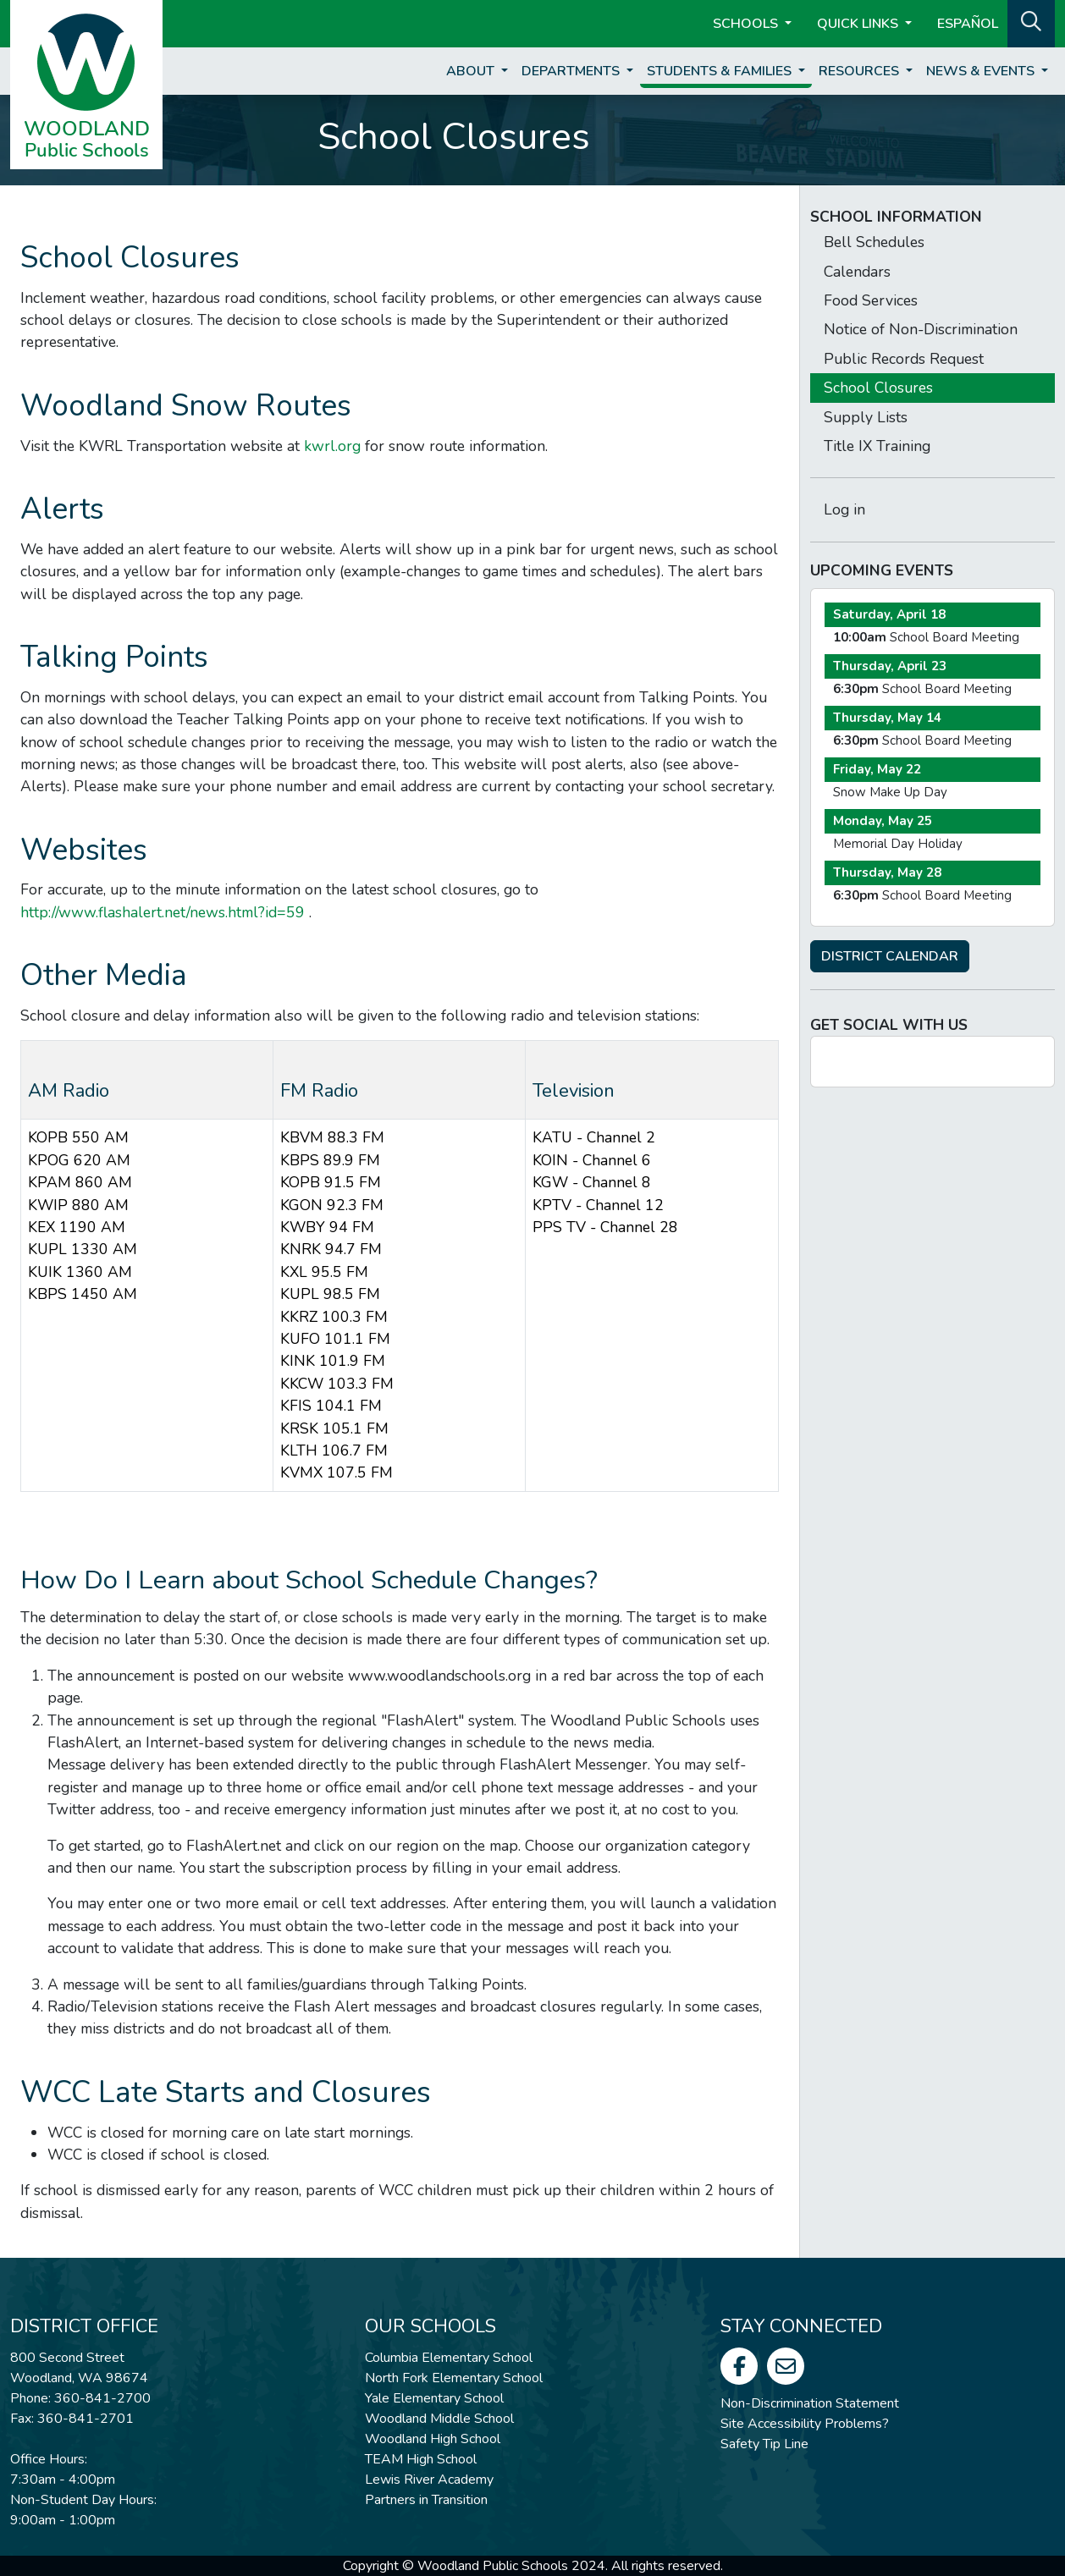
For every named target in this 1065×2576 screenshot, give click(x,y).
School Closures (878, 387)
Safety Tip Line (764, 2444)
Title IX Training (877, 446)
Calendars (857, 271)
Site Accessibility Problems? (804, 2423)
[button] (1031, 22)
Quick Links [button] (859, 23)
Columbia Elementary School (448, 2357)
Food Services (871, 300)
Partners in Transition (426, 2500)
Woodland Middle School (439, 2418)
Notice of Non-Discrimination (921, 329)
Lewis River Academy (429, 2479)
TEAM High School (421, 2459)
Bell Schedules (874, 242)
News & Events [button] (982, 71)
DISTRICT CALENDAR (889, 956)
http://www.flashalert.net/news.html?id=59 (162, 912)
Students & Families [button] (721, 71)
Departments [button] (572, 71)
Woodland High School (432, 2439)
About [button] (472, 71)
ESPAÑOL (967, 23)
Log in (844, 509)
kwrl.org (332, 446)
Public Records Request (904, 359)
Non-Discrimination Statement (809, 2403)
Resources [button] (860, 71)
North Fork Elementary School (454, 2378)
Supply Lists (866, 417)
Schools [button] (747, 23)
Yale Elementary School (434, 2398)
